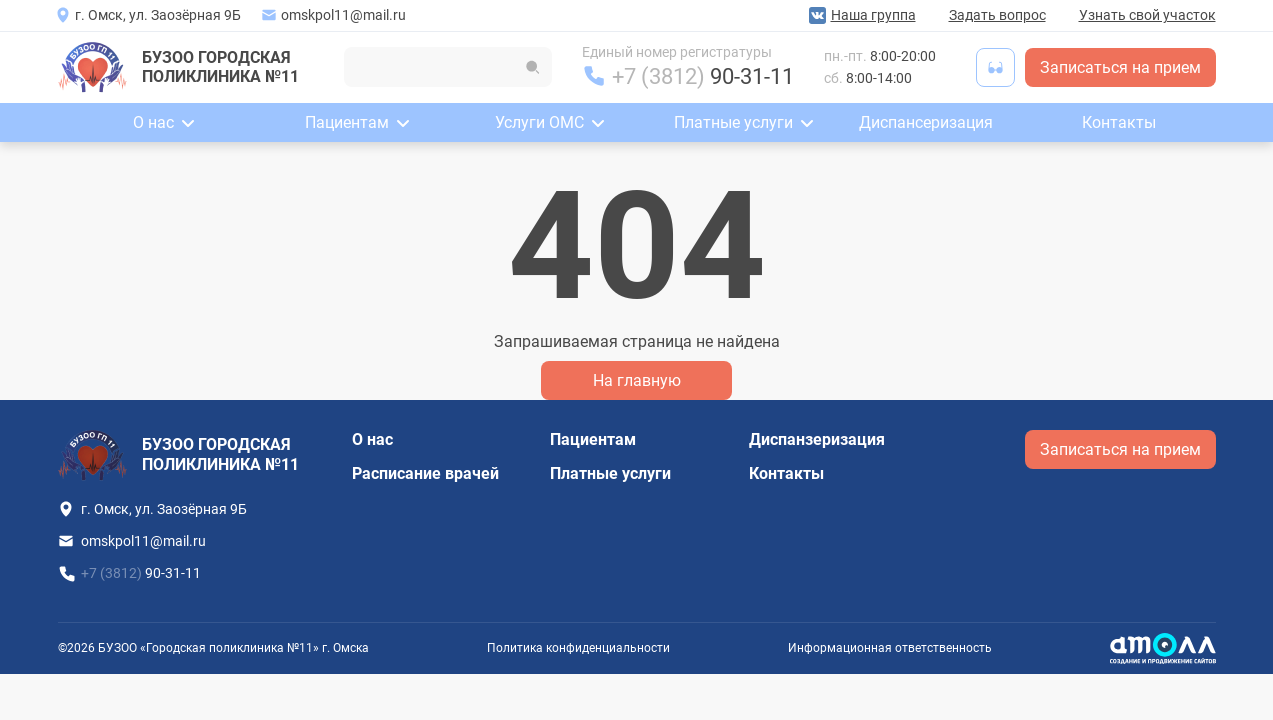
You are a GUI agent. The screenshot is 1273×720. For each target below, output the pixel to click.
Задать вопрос (997, 15)
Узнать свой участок (1147, 15)
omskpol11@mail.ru (343, 15)
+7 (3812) (703, 76)
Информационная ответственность (890, 648)
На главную (637, 380)
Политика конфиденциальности (578, 648)
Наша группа (873, 15)
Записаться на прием (1120, 67)
